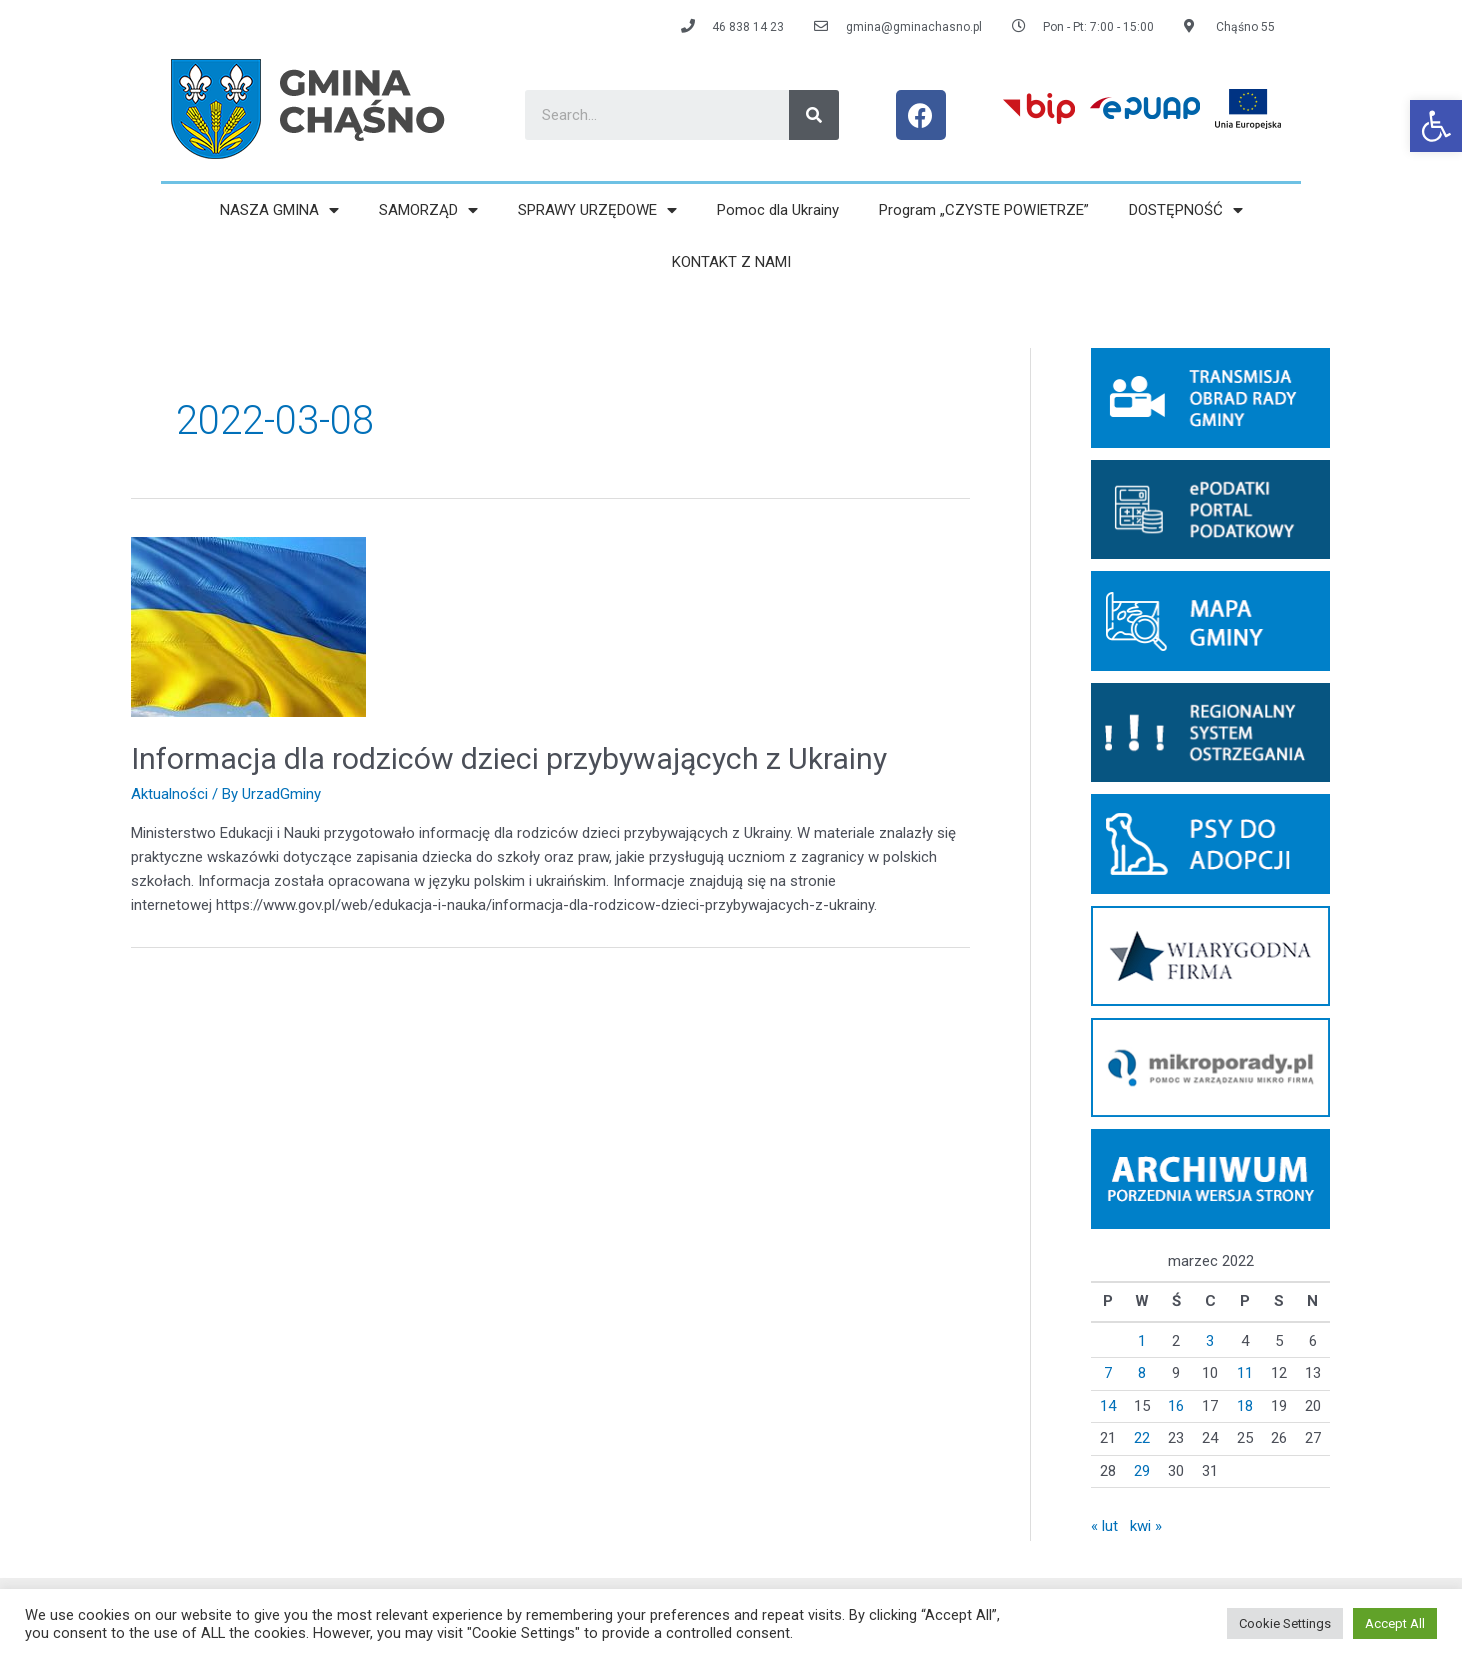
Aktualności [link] (169, 794)
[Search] (814, 115)
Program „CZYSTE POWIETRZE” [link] (984, 210)
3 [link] (1210, 1341)
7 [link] (1108, 1373)
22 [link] (1142, 1438)
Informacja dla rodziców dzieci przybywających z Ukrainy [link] (509, 758)
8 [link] (1142, 1373)
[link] (1436, 126)
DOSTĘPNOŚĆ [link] (1186, 210)
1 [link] (1142, 1341)
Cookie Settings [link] (1285, 1623)
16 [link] (1176, 1406)
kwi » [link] (1146, 1526)
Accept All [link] (1395, 1623)
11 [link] (1245, 1373)
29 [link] (1142, 1471)
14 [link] (1108, 1406)
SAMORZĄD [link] (428, 210)
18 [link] (1245, 1406)
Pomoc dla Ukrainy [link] (778, 210)
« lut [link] (1104, 1526)
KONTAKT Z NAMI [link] (731, 262)
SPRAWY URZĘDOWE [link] (597, 210)
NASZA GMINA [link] (279, 210)
